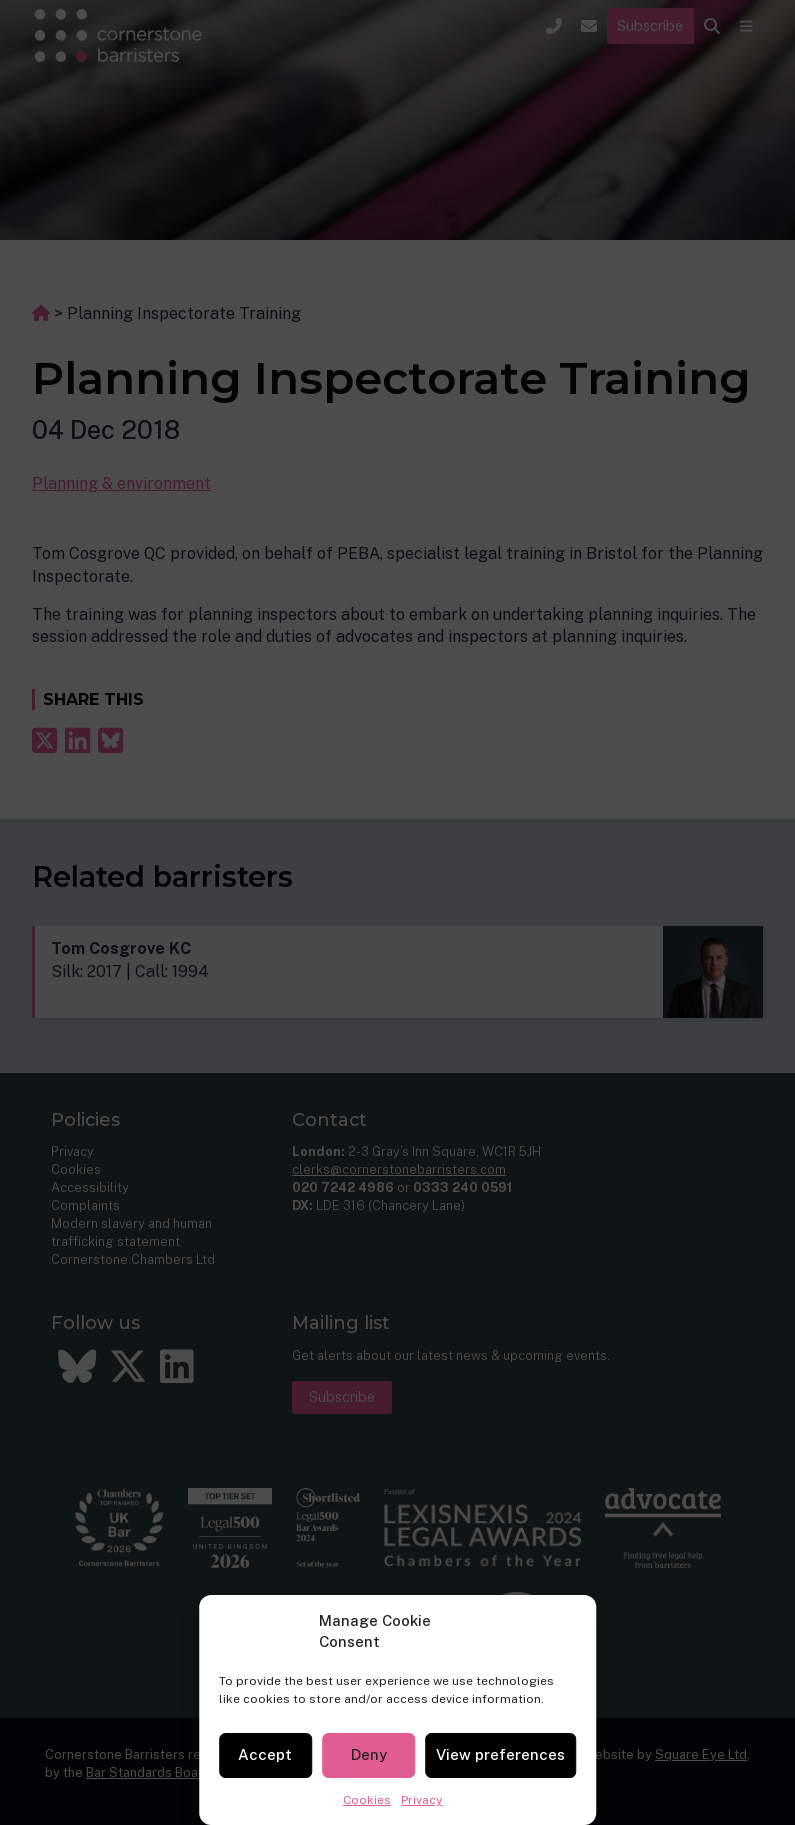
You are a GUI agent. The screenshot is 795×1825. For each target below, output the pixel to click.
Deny (369, 1754)
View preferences (500, 1754)
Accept (265, 1754)
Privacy (421, 1800)
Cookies (367, 1800)
